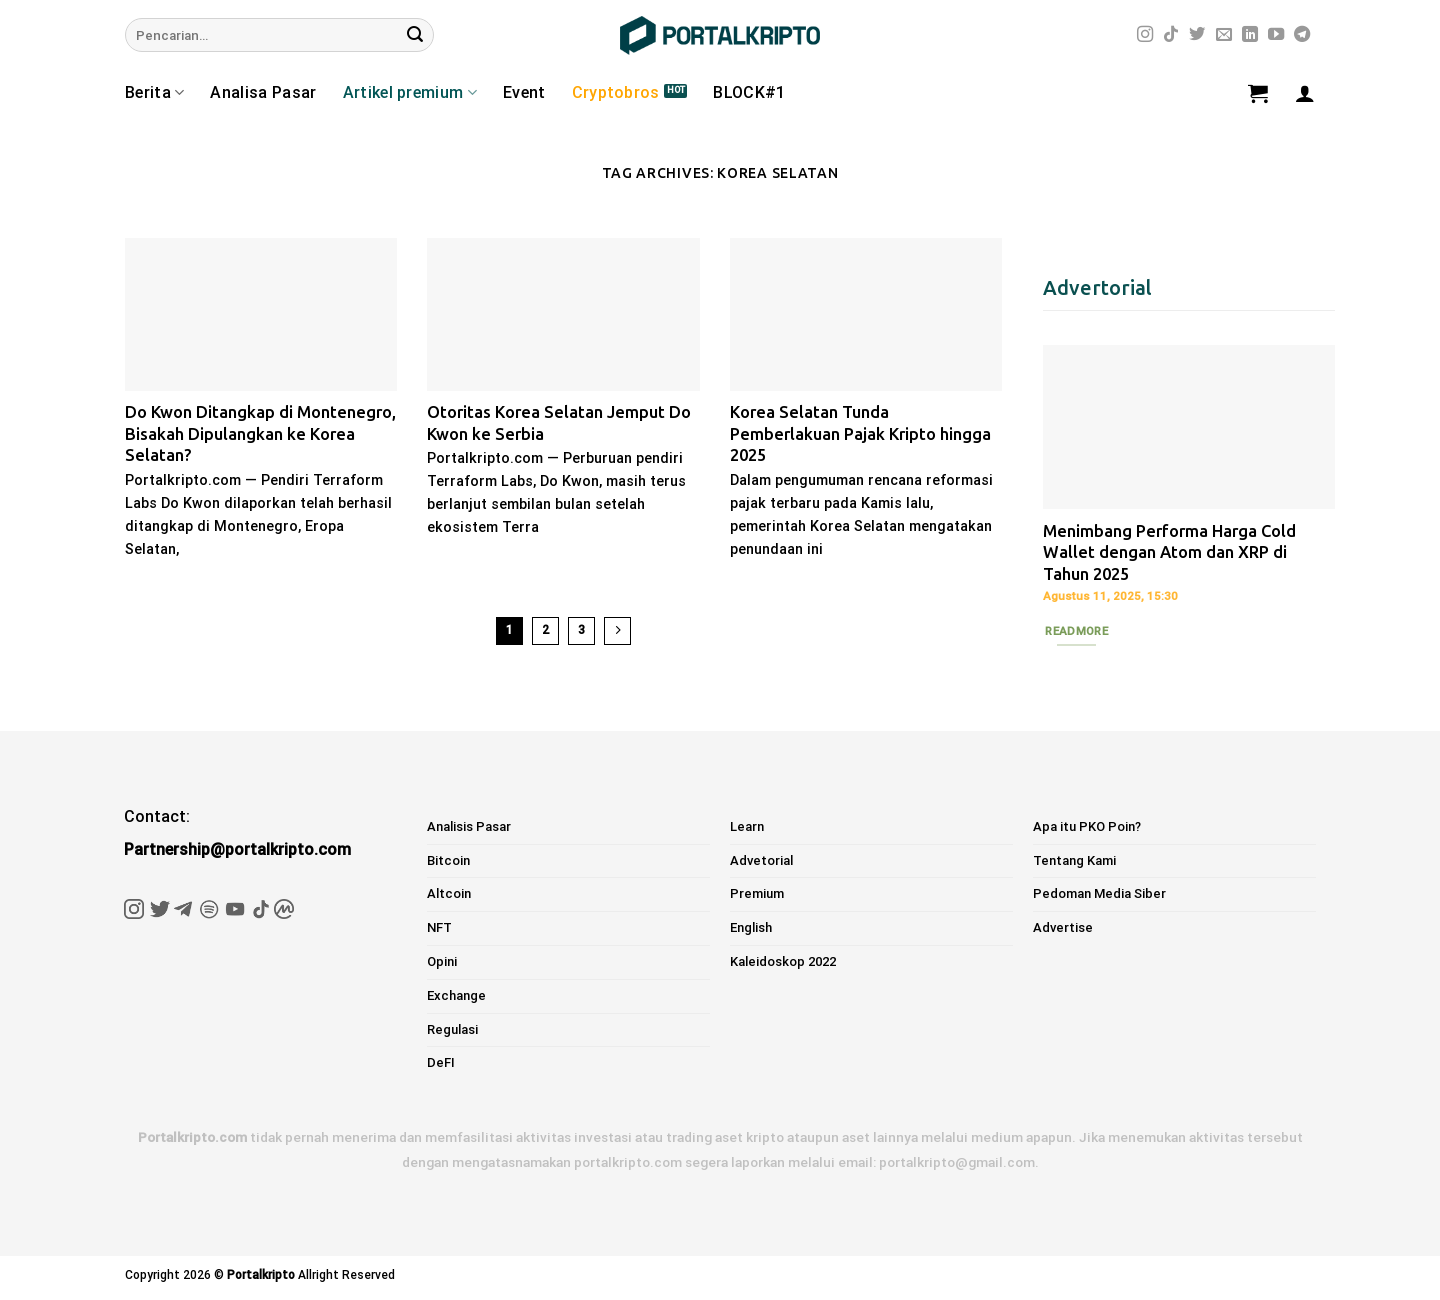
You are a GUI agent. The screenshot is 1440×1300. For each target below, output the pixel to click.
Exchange (456, 995)
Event (524, 92)
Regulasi (452, 1029)
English (751, 927)
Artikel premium (410, 93)
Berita (154, 93)
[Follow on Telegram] (1302, 35)
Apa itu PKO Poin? (1087, 826)
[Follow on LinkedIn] (1250, 35)
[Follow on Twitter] (1197, 35)
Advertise (1063, 927)
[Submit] (415, 35)
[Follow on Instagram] (1145, 35)
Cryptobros (616, 92)
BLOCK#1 (749, 92)
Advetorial (761, 860)
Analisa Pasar (263, 92)
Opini (442, 961)
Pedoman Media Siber (1099, 893)
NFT (439, 927)
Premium (757, 893)
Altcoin (449, 893)
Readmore (1076, 631)
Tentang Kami (1074, 860)
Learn (747, 826)
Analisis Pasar (469, 826)
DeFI (441, 1062)
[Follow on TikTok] (1171, 35)
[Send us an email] (1224, 35)
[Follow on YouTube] (1276, 35)
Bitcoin (448, 860)
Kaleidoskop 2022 (783, 961)
